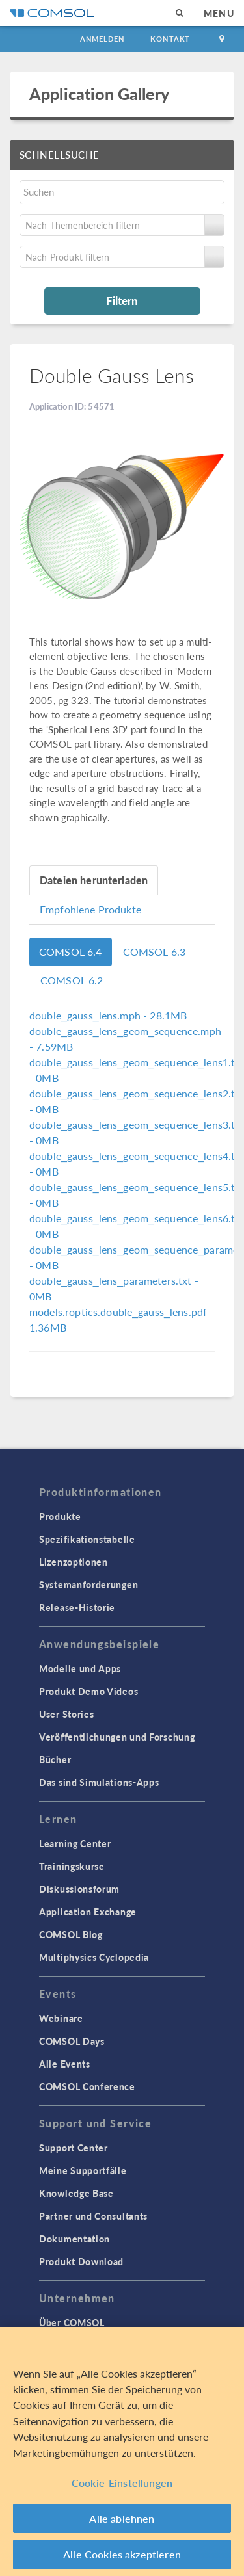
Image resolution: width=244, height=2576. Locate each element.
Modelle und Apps (80, 1668)
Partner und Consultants (93, 2215)
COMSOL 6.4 (70, 951)
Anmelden (102, 39)
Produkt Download (81, 2261)
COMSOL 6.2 (71, 980)
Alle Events (64, 2063)
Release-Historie (77, 1607)
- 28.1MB (108, 1015)
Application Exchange (88, 1911)
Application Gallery (99, 94)
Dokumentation (74, 2238)
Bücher (55, 1759)
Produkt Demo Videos (88, 1691)
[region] (122, 2451)
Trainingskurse (72, 1866)
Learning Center (75, 1843)
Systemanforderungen (88, 1584)
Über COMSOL (72, 2322)
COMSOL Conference (87, 2086)
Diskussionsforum (79, 1888)
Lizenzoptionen (73, 1561)
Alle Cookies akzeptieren (122, 2554)
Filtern (122, 300)
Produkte (60, 1516)
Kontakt (170, 39)
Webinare (61, 2018)
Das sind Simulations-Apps (99, 1782)
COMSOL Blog (71, 1934)
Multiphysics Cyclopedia (94, 1957)
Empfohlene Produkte (90, 909)
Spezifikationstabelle (87, 1538)
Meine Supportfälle (83, 2170)
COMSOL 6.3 (154, 951)
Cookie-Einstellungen (122, 2482)
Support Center (73, 2147)
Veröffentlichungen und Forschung (117, 1736)
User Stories (66, 1713)
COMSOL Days (72, 2040)
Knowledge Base (76, 2193)
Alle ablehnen (121, 2518)
